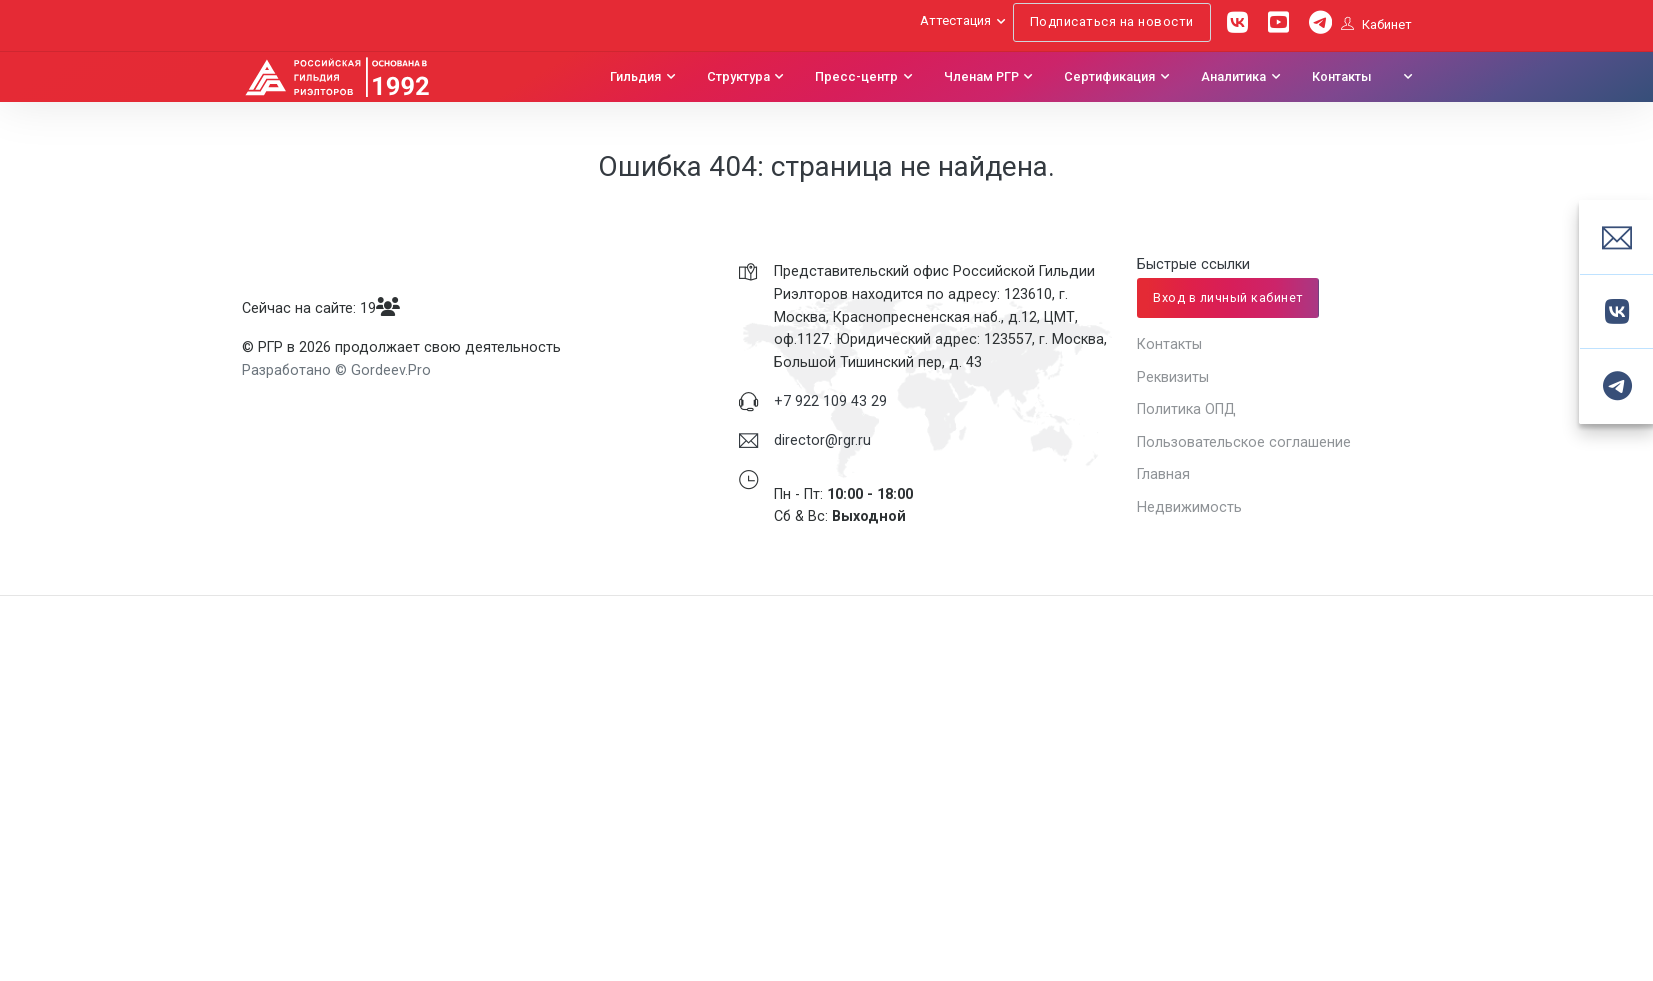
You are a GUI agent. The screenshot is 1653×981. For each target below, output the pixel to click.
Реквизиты (1173, 377)
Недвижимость (1189, 507)
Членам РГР (981, 77)
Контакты (1342, 77)
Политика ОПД (1186, 409)
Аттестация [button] (955, 20)
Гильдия (635, 77)
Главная (1163, 474)
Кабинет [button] (1376, 24)
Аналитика (1233, 77)
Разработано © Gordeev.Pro (336, 370)
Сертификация (1109, 77)
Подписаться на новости (1112, 21)
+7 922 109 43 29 (830, 401)
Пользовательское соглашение (1244, 442)
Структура (738, 77)
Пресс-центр (856, 77)
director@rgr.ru (822, 440)
